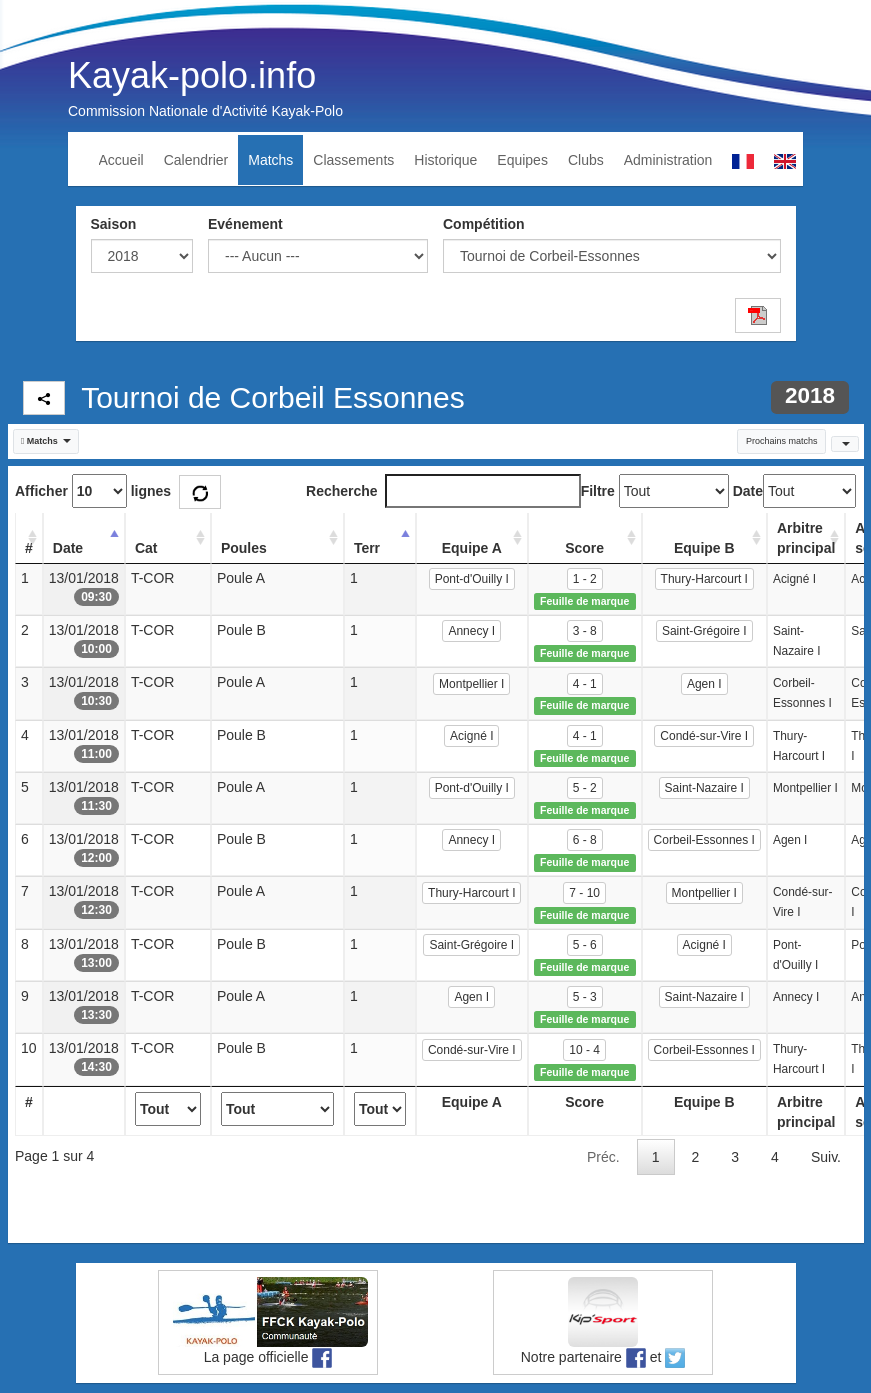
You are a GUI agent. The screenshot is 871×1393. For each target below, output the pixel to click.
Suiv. (826, 1157)
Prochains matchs (782, 441)
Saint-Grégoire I (704, 631)
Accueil (121, 160)
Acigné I (471, 736)
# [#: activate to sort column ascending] (29, 548)
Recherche (443, 491)
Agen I (704, 684)
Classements (353, 160)
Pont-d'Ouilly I (472, 579)
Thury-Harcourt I (704, 579)
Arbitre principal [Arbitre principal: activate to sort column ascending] (806, 538)
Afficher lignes (93, 491)
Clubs (586, 160)
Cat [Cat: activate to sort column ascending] (146, 548)
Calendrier (196, 160)
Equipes (522, 160)
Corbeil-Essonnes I (704, 840)
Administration (668, 160)
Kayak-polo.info (192, 75)
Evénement (245, 224)
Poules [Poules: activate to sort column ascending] (244, 548)
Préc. (603, 1157)
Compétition (484, 224)
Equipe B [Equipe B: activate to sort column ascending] (704, 548)
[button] (46, 441)
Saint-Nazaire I (704, 788)
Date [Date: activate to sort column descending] (68, 548)
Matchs (270, 160)
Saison (114, 224)
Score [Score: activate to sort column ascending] (584, 548)
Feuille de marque (584, 601)
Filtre (598, 491)
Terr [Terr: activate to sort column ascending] (367, 548)
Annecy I (471, 631)
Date (748, 491)
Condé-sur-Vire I (704, 736)
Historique (445, 160)
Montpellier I (471, 684)
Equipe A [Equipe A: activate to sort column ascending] (472, 548)
